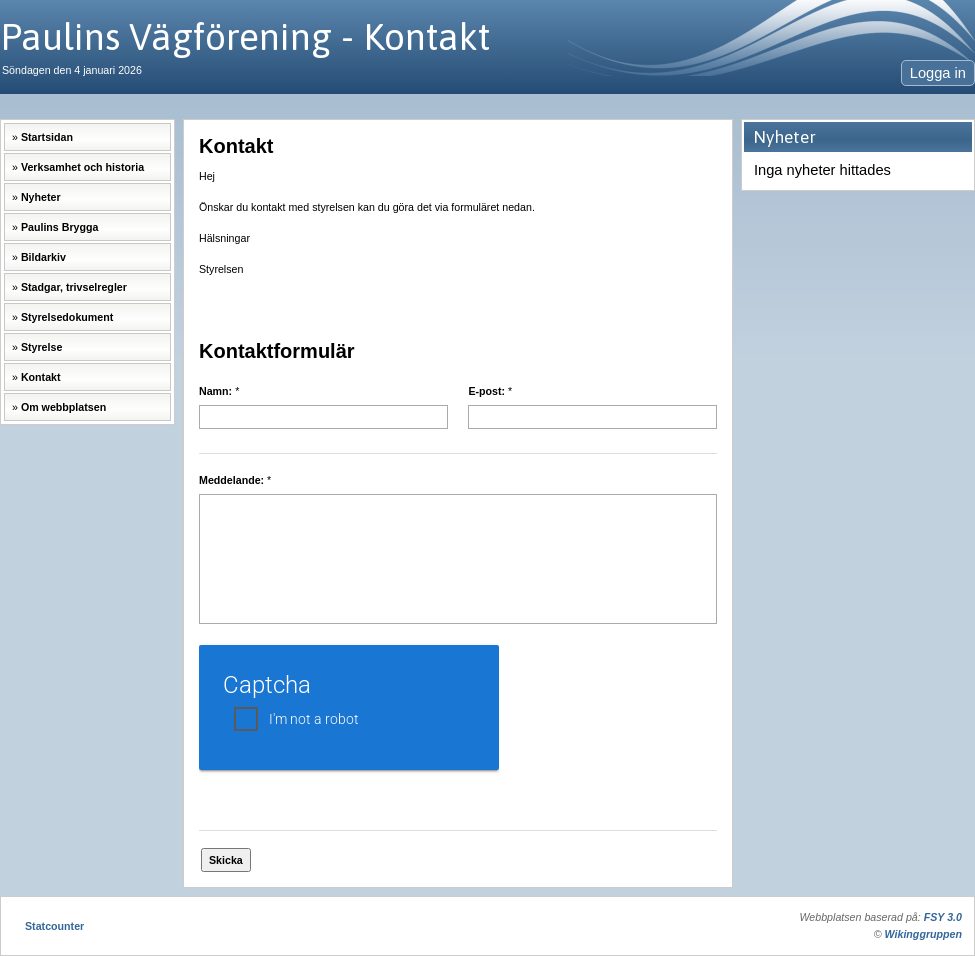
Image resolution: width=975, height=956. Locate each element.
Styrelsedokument (67, 317)
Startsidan (47, 137)
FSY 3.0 (943, 917)
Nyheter (41, 197)
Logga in (938, 73)
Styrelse (41, 347)
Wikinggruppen (923, 934)
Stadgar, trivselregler (74, 287)
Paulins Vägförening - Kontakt (245, 36)
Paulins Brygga (60, 227)
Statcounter (54, 926)
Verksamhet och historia (82, 167)
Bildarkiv (43, 257)
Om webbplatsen (63, 407)
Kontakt (41, 377)
